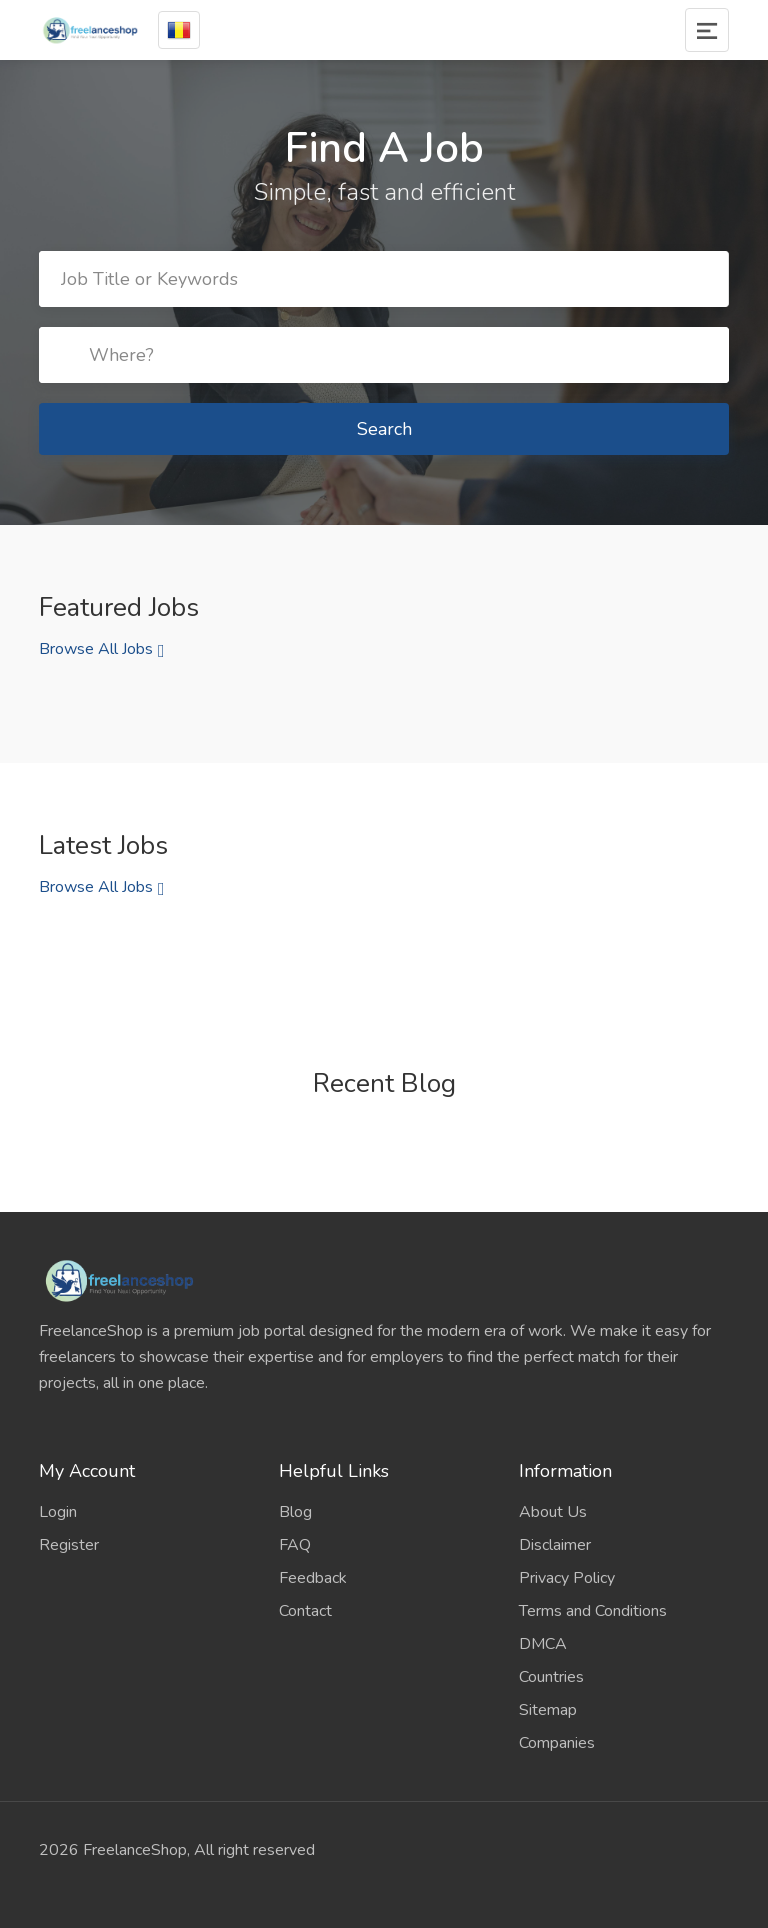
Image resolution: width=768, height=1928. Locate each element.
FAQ (295, 1545)
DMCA (543, 1644)
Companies (557, 1743)
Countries (551, 1677)
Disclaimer (555, 1545)
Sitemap (548, 1710)
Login (58, 1512)
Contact (305, 1611)
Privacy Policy (567, 1578)
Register (69, 1545)
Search (384, 429)
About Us (553, 1512)
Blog (295, 1512)
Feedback (313, 1578)
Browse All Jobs (96, 649)
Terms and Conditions (593, 1611)
